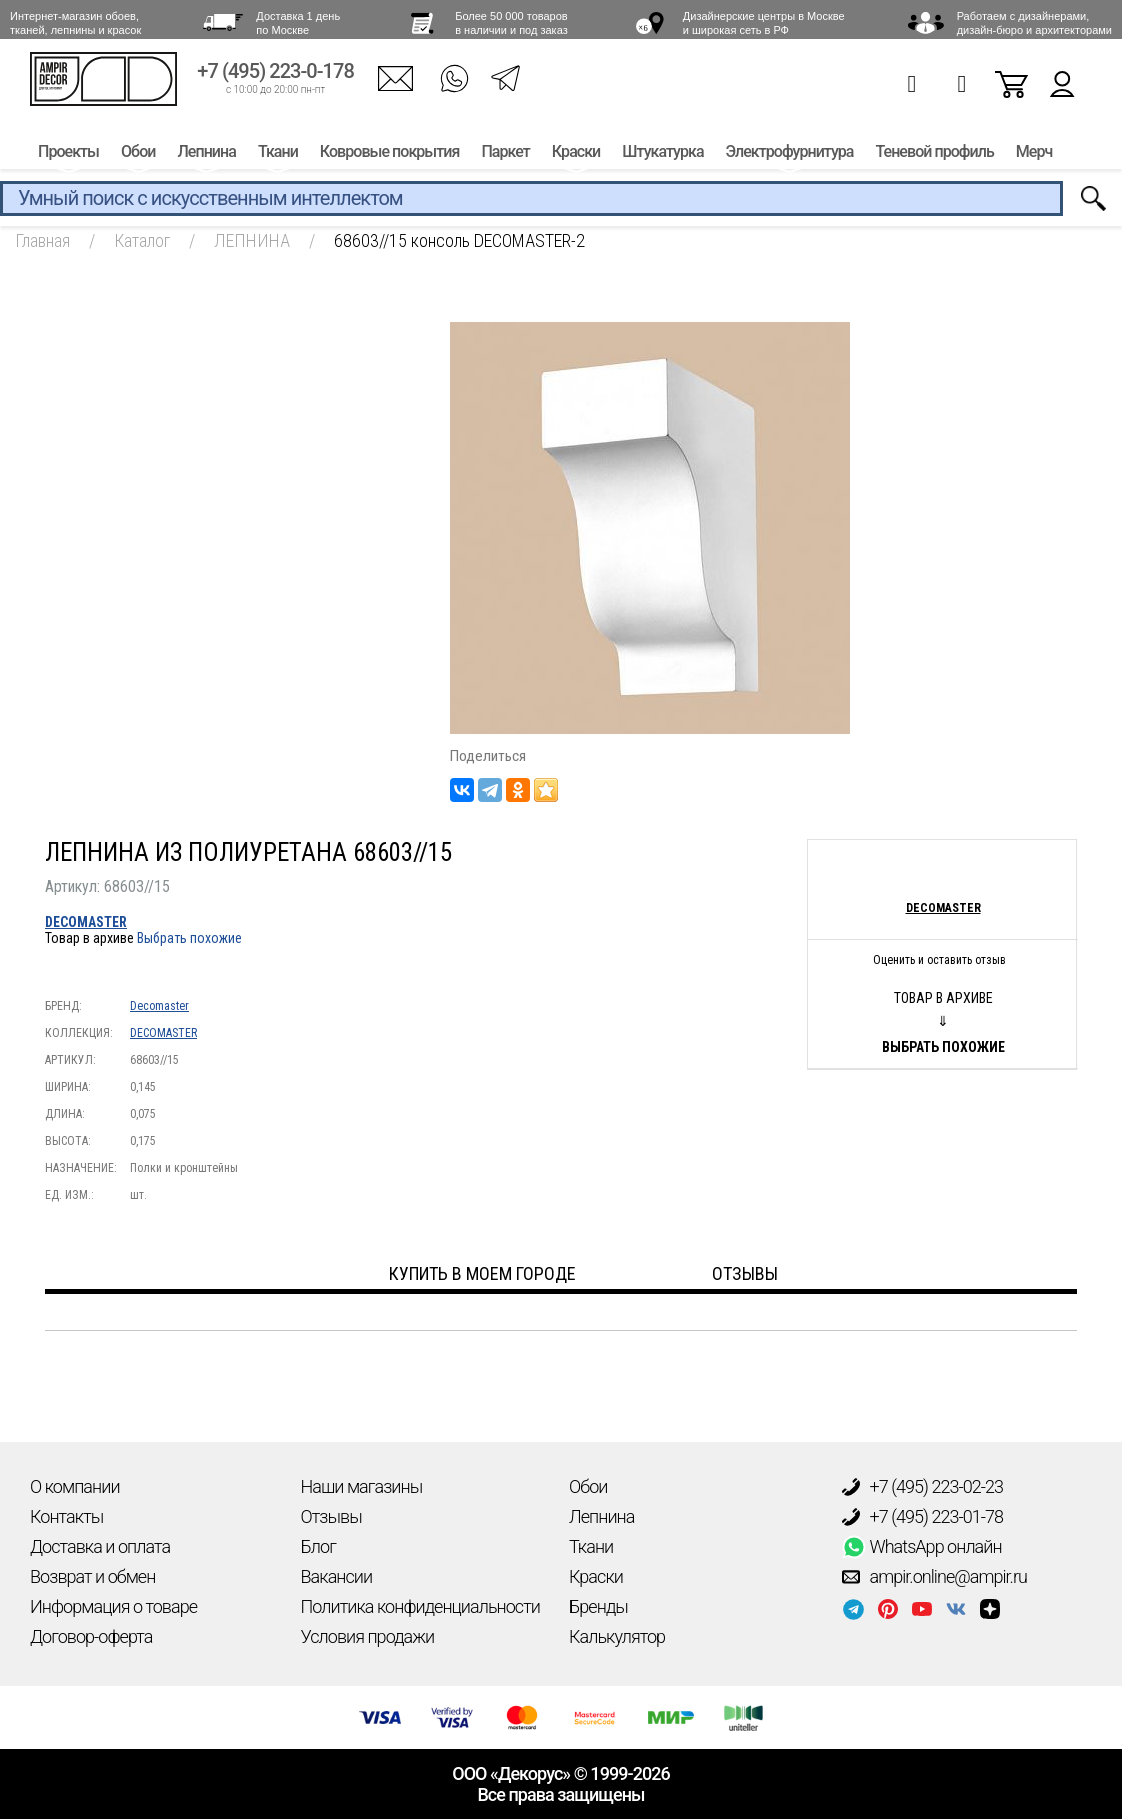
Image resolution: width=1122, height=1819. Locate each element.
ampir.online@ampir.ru (935, 1577)
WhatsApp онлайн (922, 1547)
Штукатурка (662, 157)
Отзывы (331, 1516)
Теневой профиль (935, 157)
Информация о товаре (113, 1606)
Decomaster (159, 1006)
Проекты (68, 157)
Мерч (1034, 157)
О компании (75, 1486)
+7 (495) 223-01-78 (923, 1517)
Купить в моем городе (482, 1273)
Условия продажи (368, 1636)
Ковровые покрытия (390, 157)
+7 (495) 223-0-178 (275, 77)
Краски (576, 157)
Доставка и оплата (100, 1546)
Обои (138, 157)
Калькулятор (617, 1636)
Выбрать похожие (189, 938)
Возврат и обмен (92, 1576)
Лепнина (206, 157)
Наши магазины (362, 1486)
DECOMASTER (86, 922)
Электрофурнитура (790, 157)
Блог (318, 1546)
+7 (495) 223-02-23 (923, 1487)
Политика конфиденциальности (420, 1606)
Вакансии (337, 1576)
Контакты (66, 1516)
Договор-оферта (91, 1636)
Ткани (278, 157)
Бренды (598, 1606)
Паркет (505, 157)
